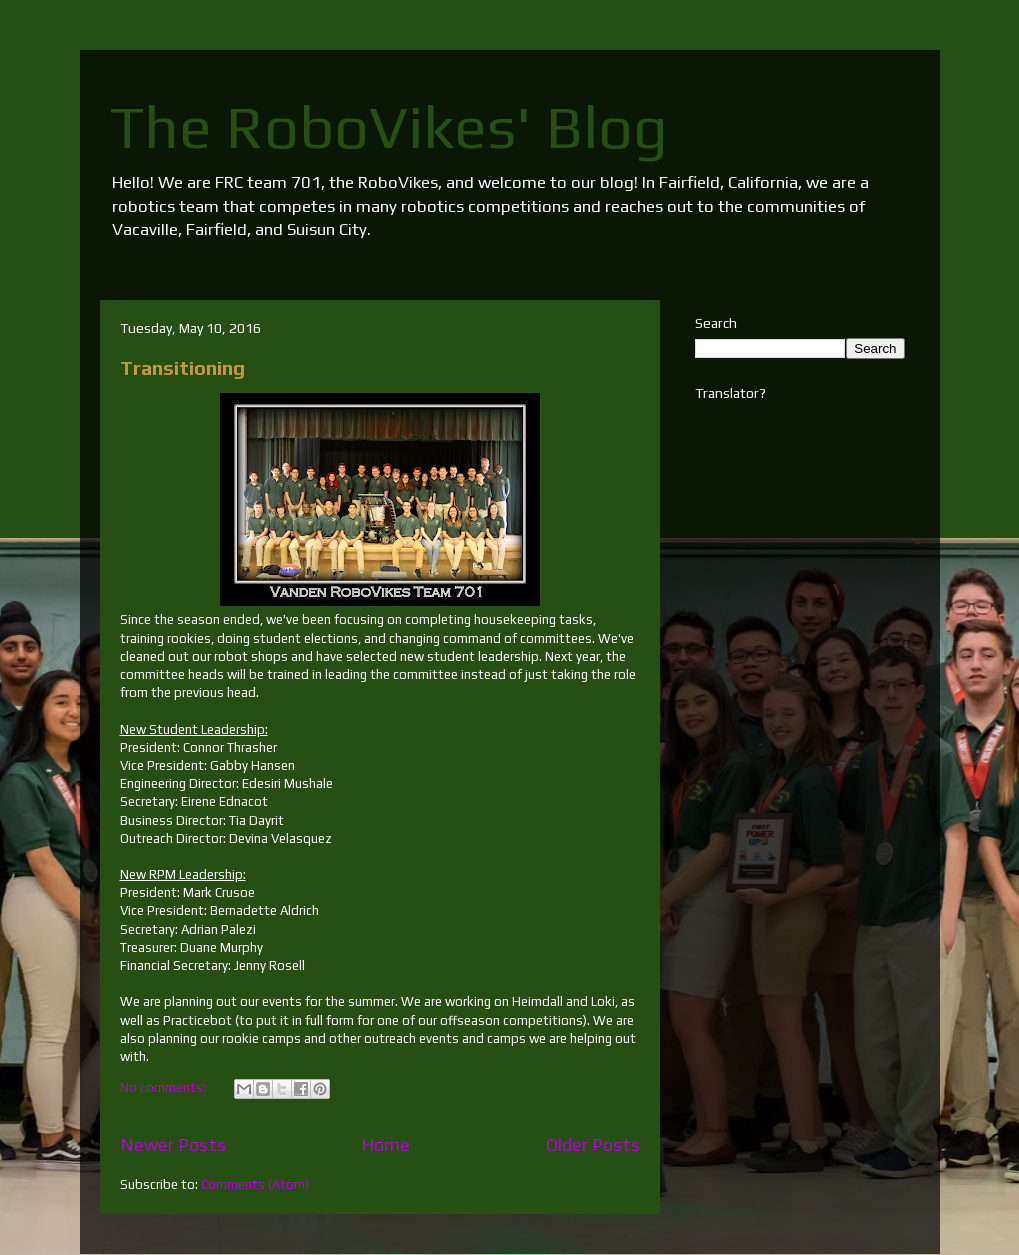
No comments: (164, 1087)
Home (385, 1144)
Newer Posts (173, 1144)
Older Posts (593, 1144)
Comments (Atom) (255, 1184)
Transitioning (182, 367)
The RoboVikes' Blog (389, 126)
